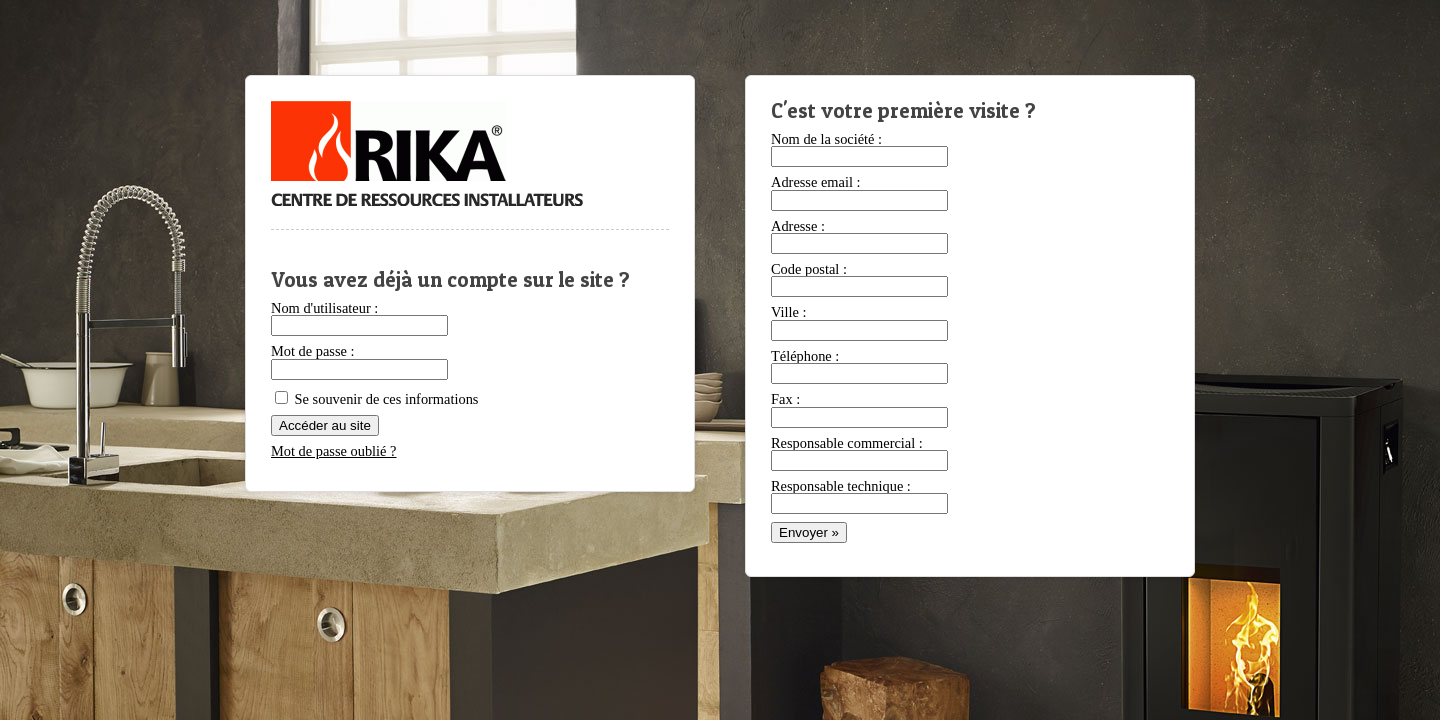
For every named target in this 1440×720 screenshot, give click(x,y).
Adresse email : (816, 182)
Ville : (789, 312)
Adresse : (798, 226)
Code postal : (809, 269)
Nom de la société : (826, 139)
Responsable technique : (841, 486)
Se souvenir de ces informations (376, 399)
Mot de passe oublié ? (334, 451)
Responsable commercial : (847, 443)
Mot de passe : (313, 351)
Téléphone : (805, 356)
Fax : (785, 399)
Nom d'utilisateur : (324, 308)
